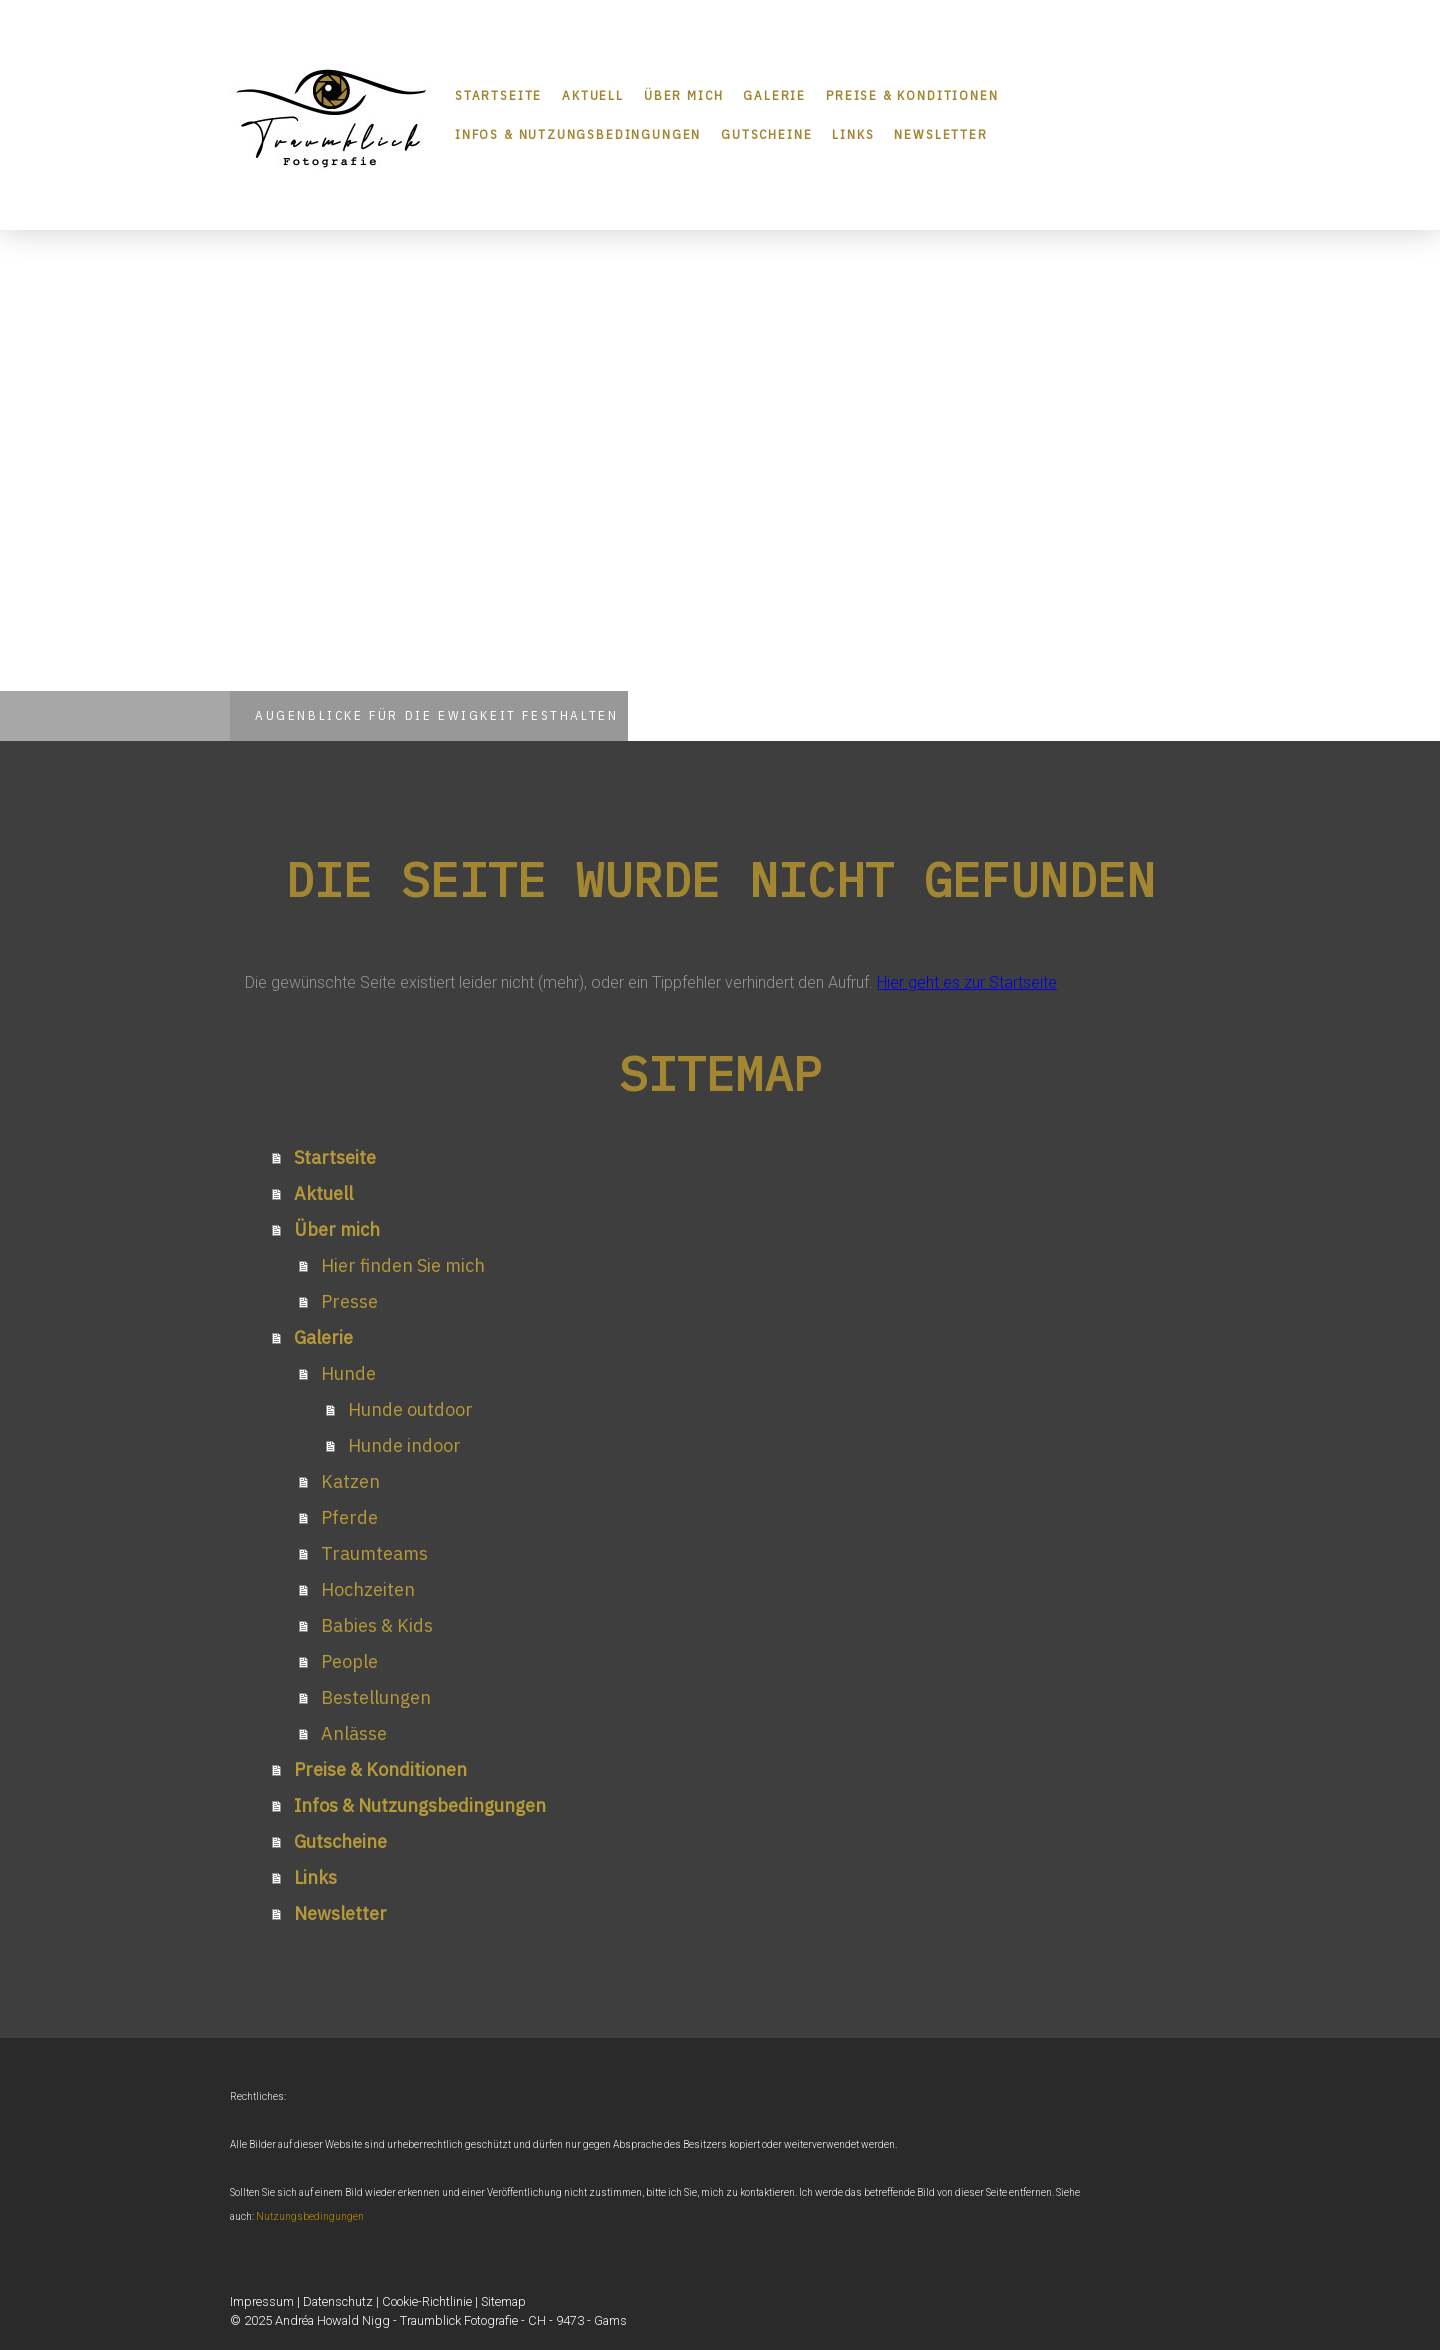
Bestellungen (376, 1697)
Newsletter (940, 134)
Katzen (350, 1481)
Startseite (498, 95)
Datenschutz (338, 2301)
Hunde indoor (404, 1445)
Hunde (348, 1373)
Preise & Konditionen (912, 95)
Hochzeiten (368, 1589)
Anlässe (354, 1733)
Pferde (349, 1517)
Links (853, 134)
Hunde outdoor (410, 1409)
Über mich (683, 95)
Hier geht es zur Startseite (967, 982)
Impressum (262, 2301)
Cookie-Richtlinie (427, 2301)
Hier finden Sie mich (403, 1265)
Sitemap (503, 2301)
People (349, 1661)
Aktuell (593, 95)
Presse (349, 1301)
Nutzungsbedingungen (310, 2216)
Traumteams (374, 1553)
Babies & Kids (377, 1625)
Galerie (774, 95)
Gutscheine (766, 134)
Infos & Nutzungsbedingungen (578, 134)
